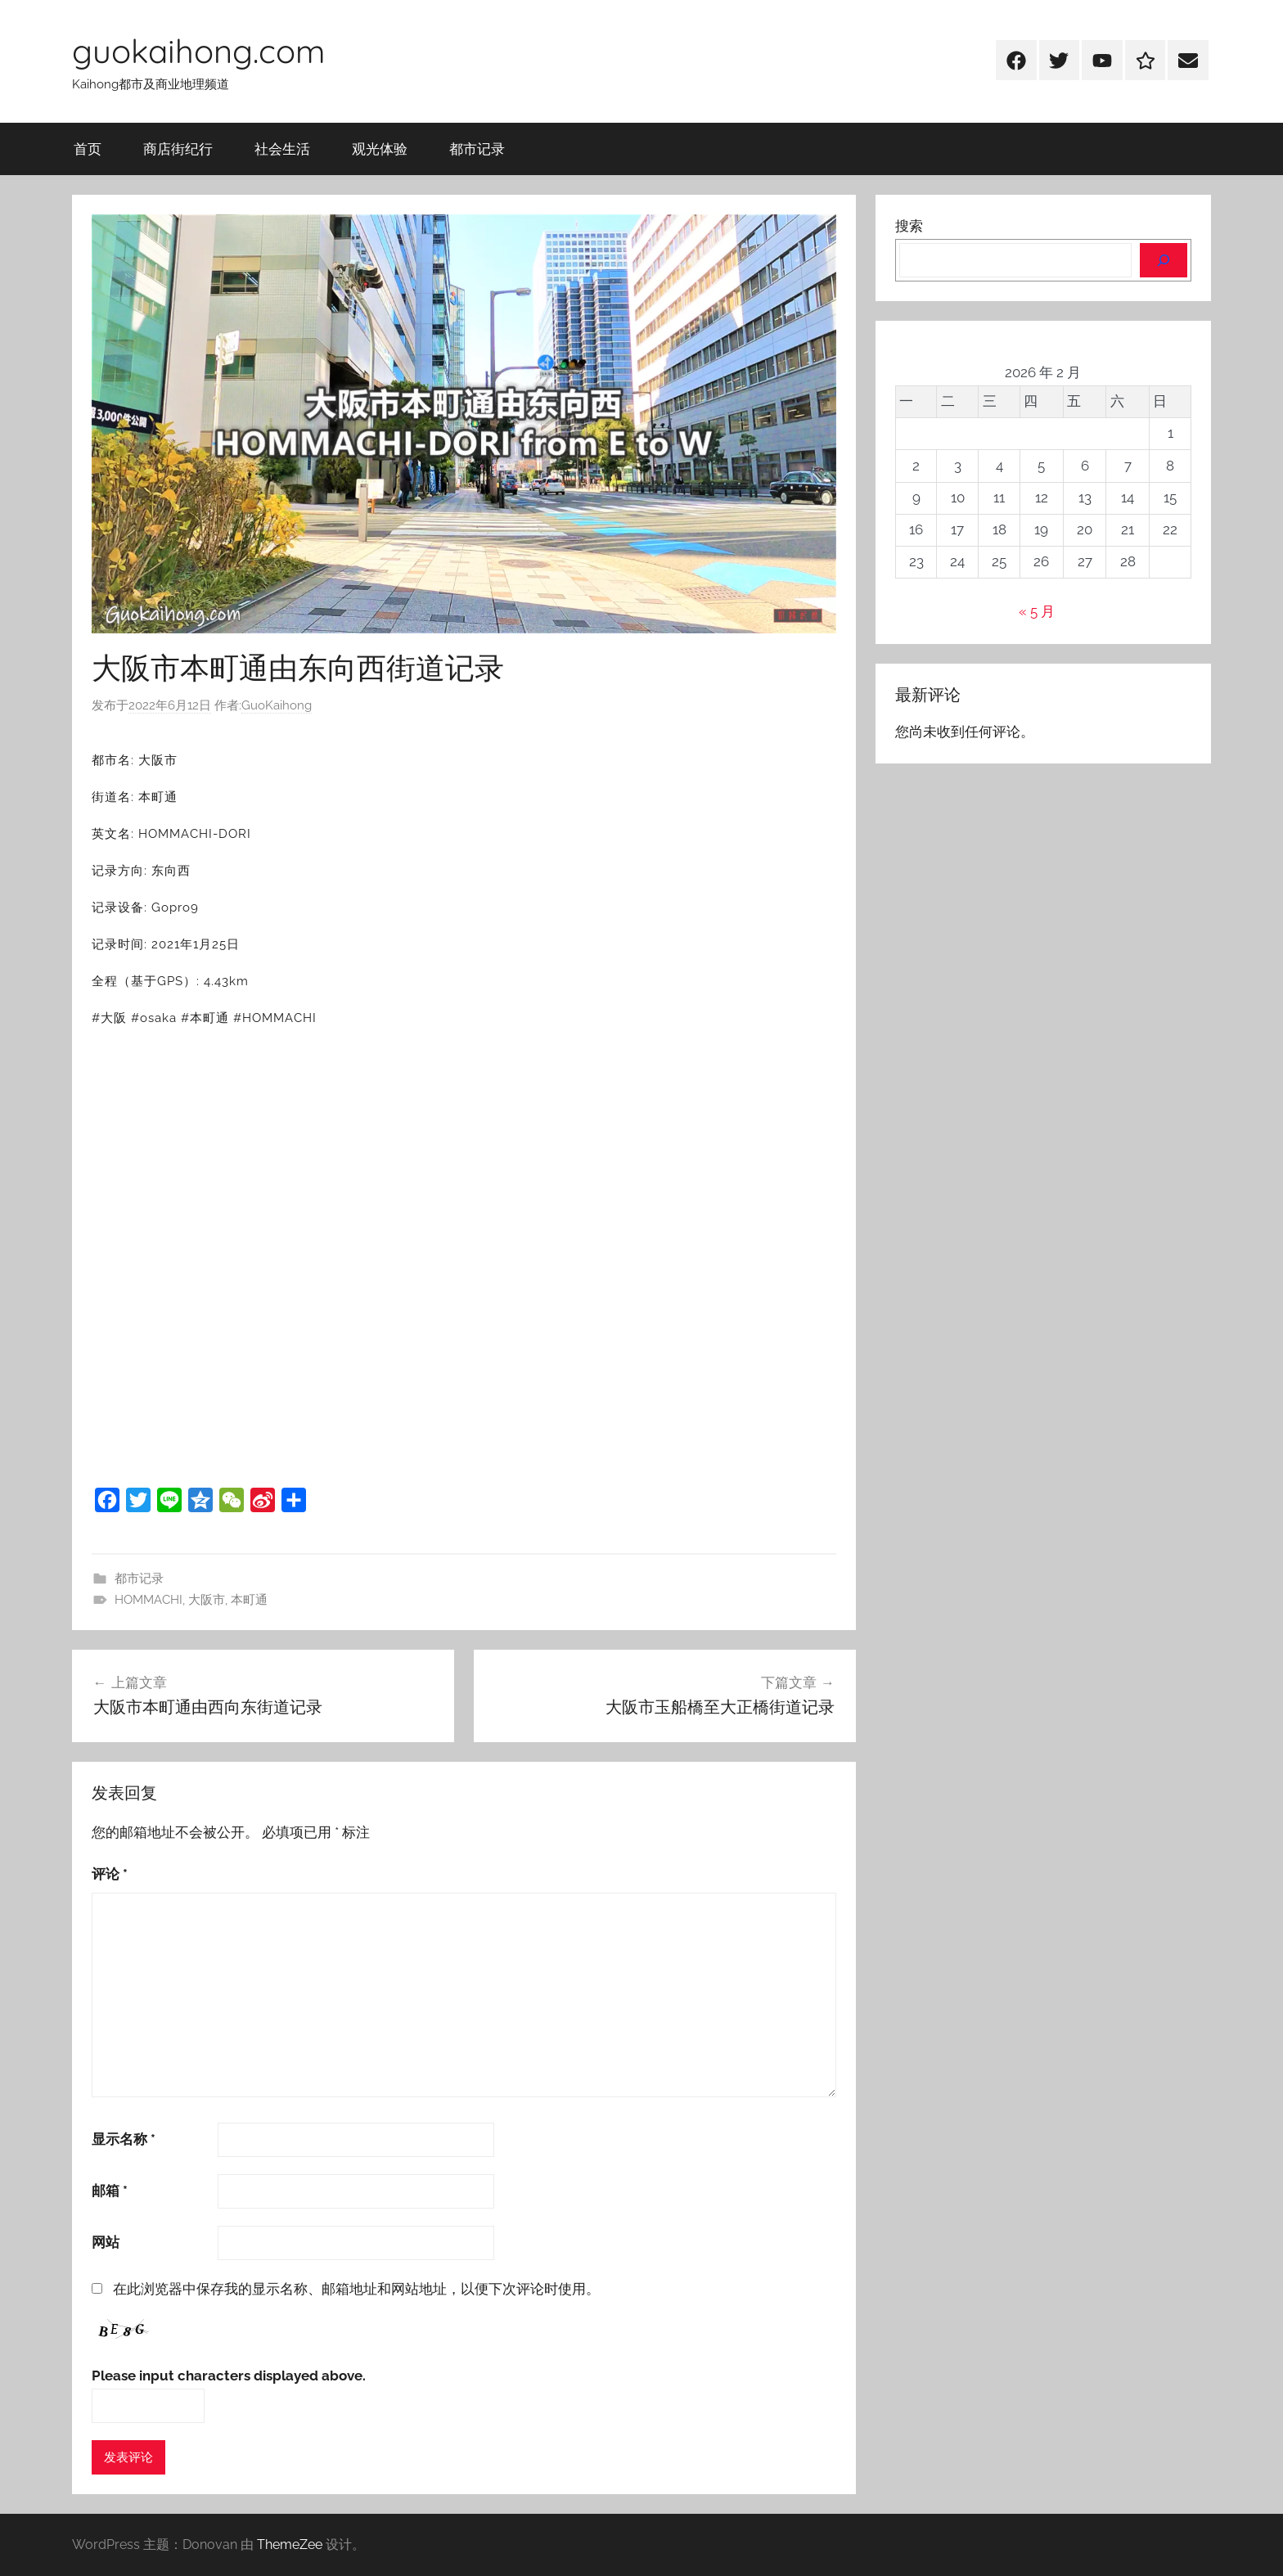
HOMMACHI (148, 1599)
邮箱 (110, 2190)
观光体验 (379, 148)
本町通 (249, 1599)
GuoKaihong (276, 705)
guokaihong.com (198, 50)
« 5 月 (1037, 611)
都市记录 (477, 148)
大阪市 (206, 1599)
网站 (105, 2242)
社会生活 (282, 148)
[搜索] (1163, 260)
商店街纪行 (178, 148)
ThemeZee (289, 2544)
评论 (110, 1874)
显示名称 (123, 2139)
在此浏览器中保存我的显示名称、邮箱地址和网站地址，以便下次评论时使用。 (356, 2289)
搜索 (909, 226)
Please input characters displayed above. (229, 2375)
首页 (87, 148)
